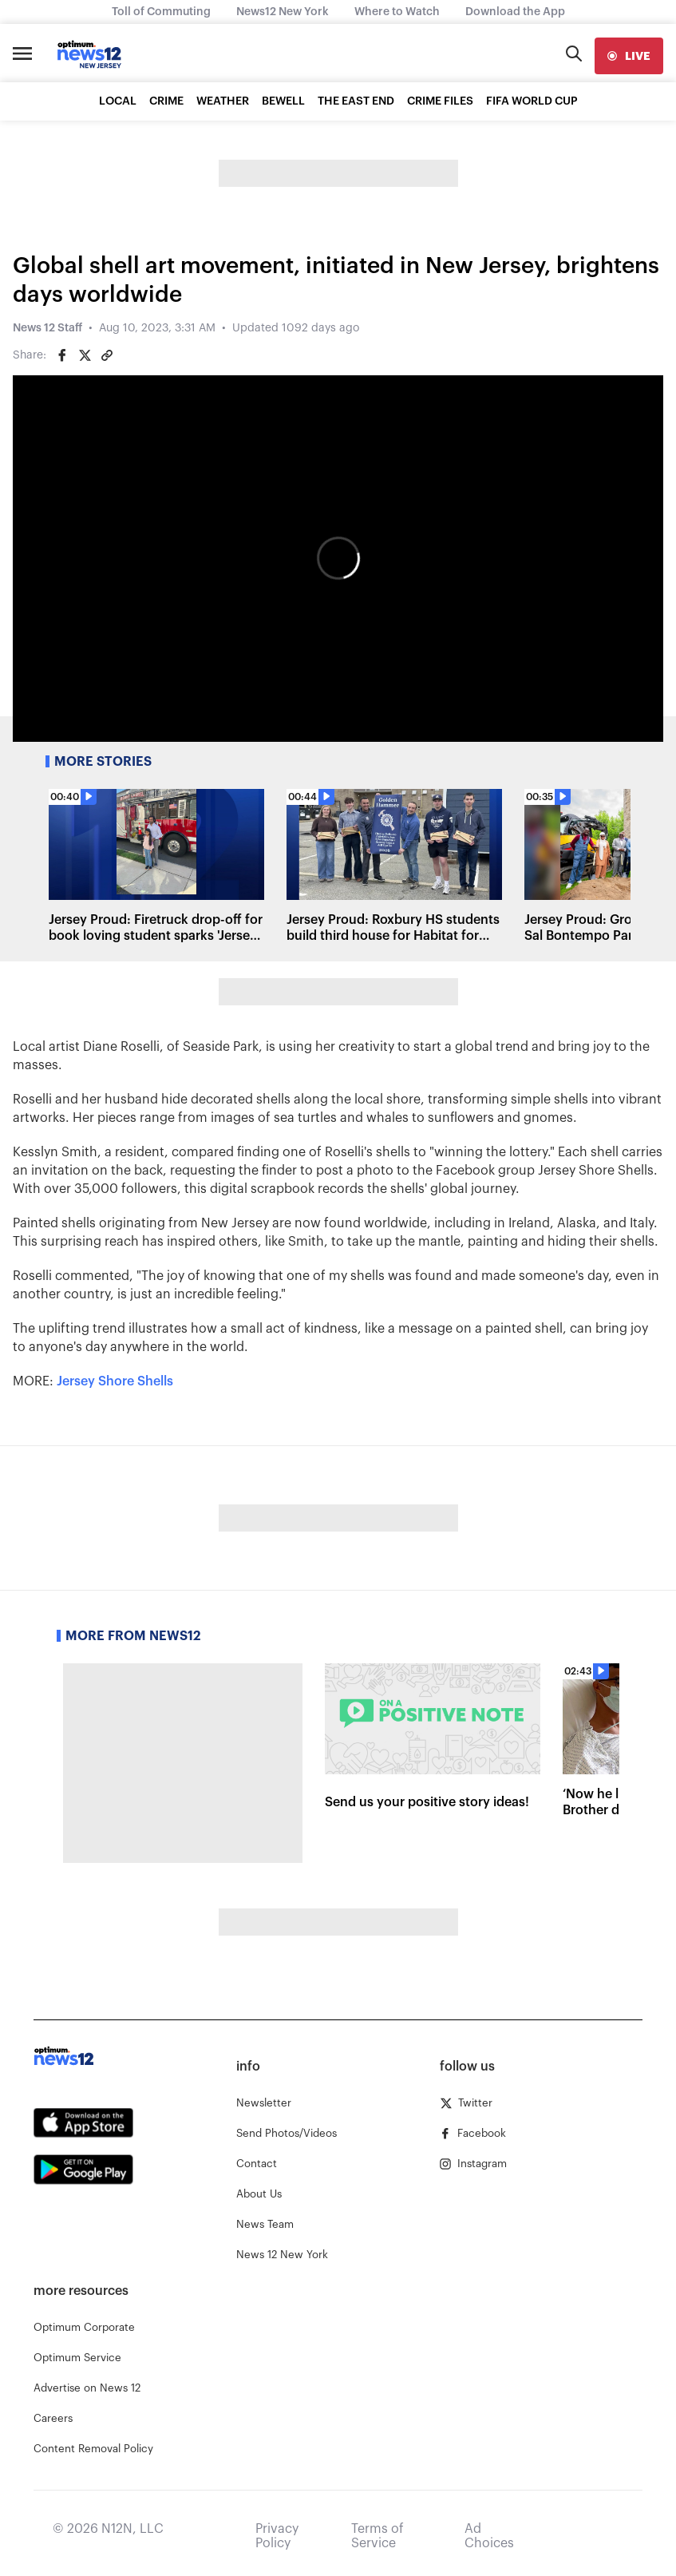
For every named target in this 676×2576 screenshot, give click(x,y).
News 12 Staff (47, 328)
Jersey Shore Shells (115, 1381)
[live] (629, 56)
